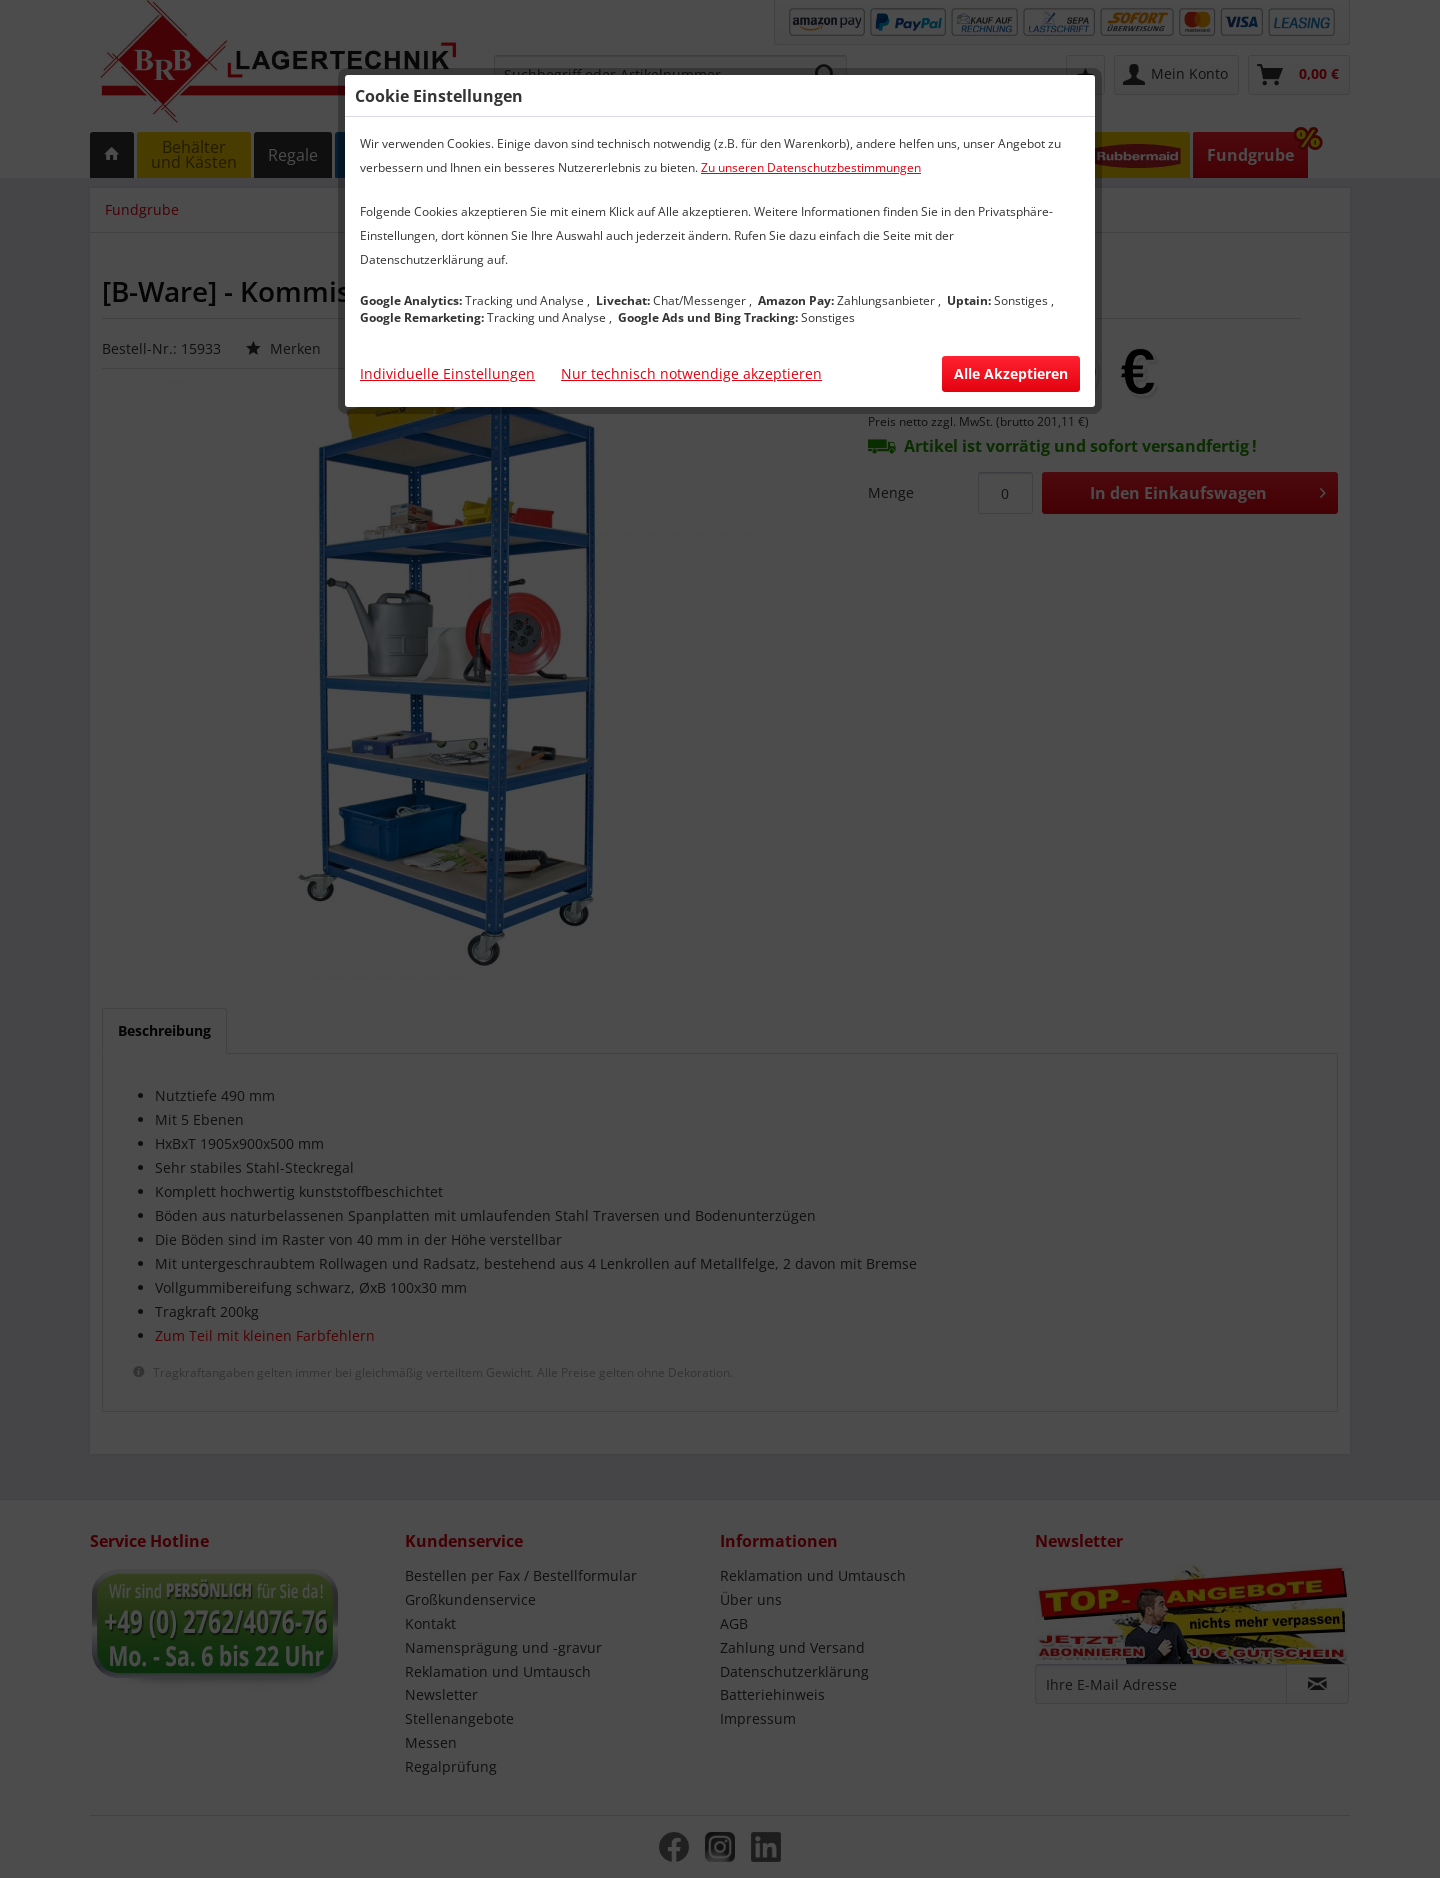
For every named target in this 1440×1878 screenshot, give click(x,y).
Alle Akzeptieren (1011, 373)
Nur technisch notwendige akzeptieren (691, 373)
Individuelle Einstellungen (447, 373)
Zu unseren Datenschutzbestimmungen (811, 167)
